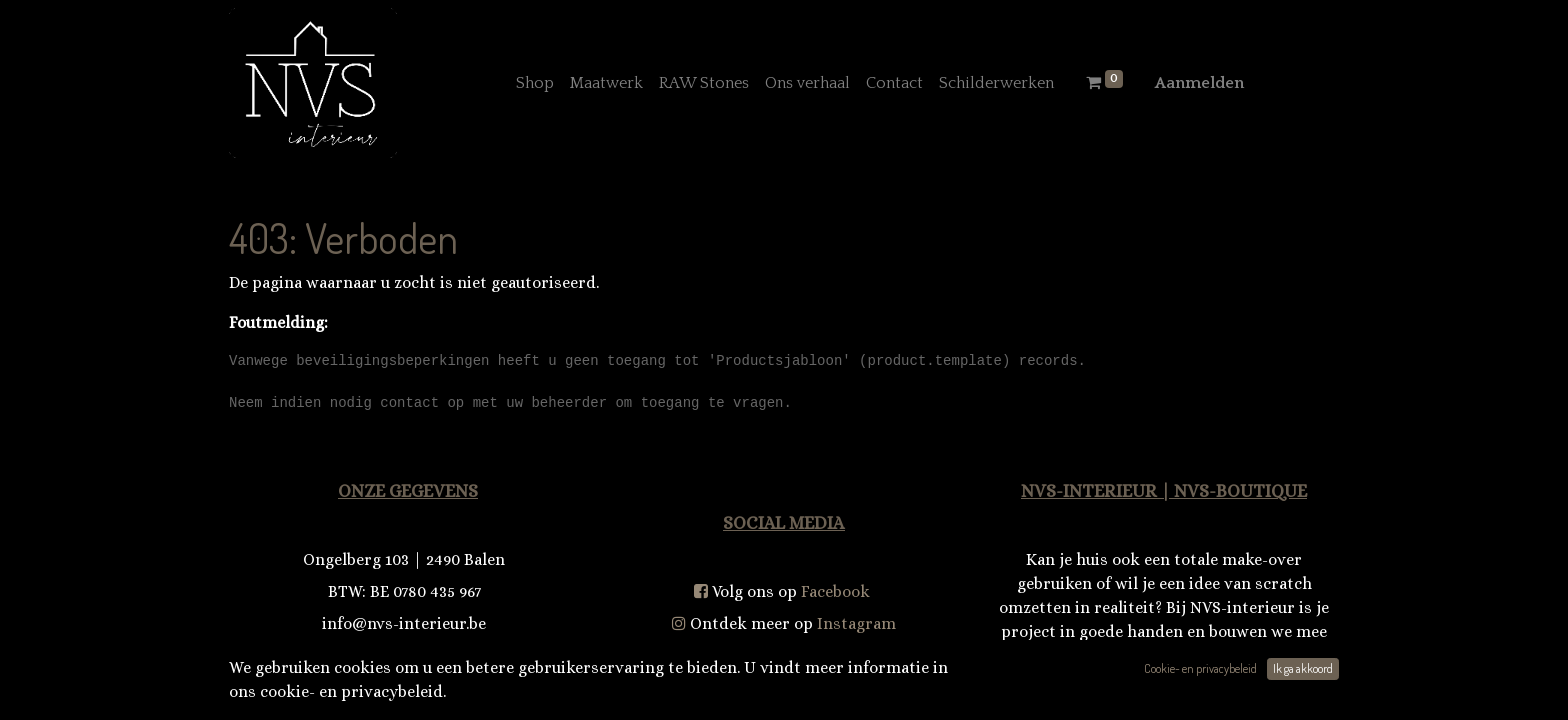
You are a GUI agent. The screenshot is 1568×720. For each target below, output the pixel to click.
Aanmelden (1199, 83)
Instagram (856, 623)
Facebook (835, 591)
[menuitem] (535, 83)
